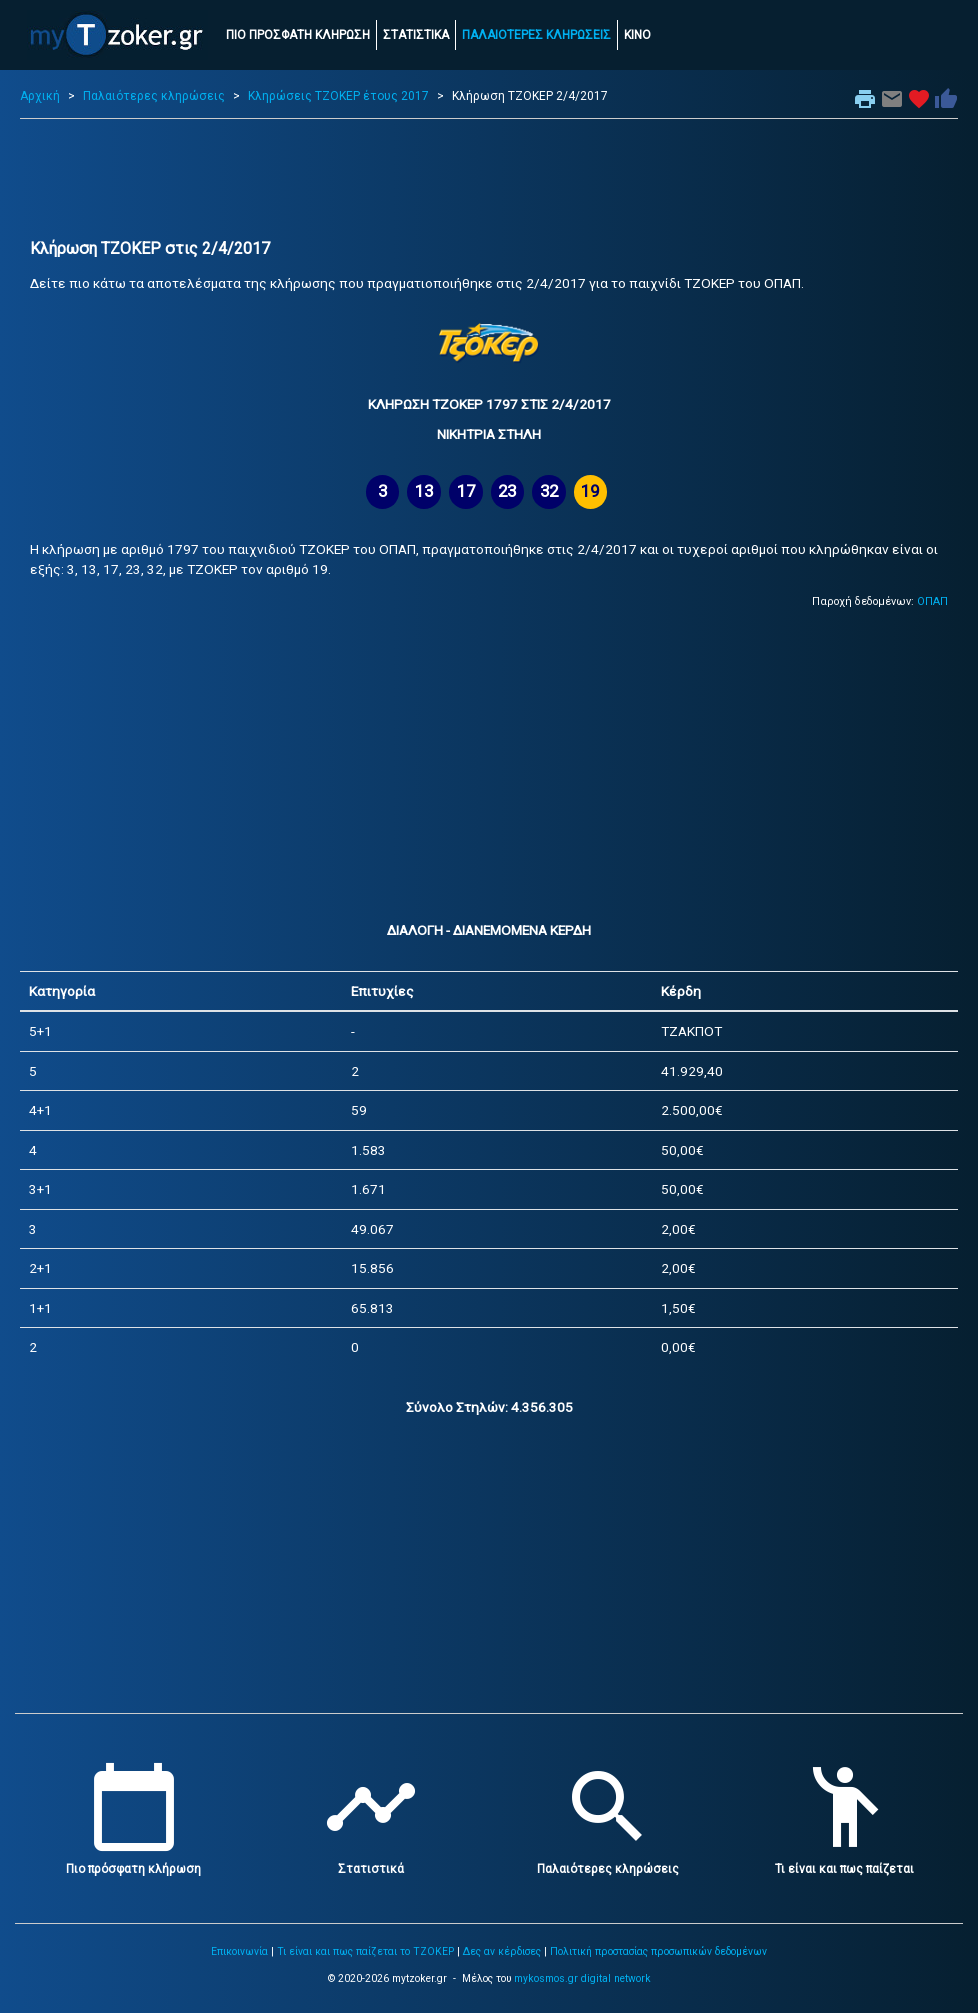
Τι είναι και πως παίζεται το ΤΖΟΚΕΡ (365, 1951)
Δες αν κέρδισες (502, 1951)
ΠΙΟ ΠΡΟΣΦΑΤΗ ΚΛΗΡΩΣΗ (298, 35)
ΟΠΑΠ (932, 601)
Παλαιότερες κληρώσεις (154, 96)
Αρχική (40, 96)
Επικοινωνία (239, 1951)
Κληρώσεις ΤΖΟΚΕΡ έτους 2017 (338, 96)
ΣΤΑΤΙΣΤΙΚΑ (416, 35)
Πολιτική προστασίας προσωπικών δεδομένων (658, 1951)
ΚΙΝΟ (637, 35)
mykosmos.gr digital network (582, 1978)
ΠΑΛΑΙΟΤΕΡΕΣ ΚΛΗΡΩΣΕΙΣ (536, 35)
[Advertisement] (489, 179)
